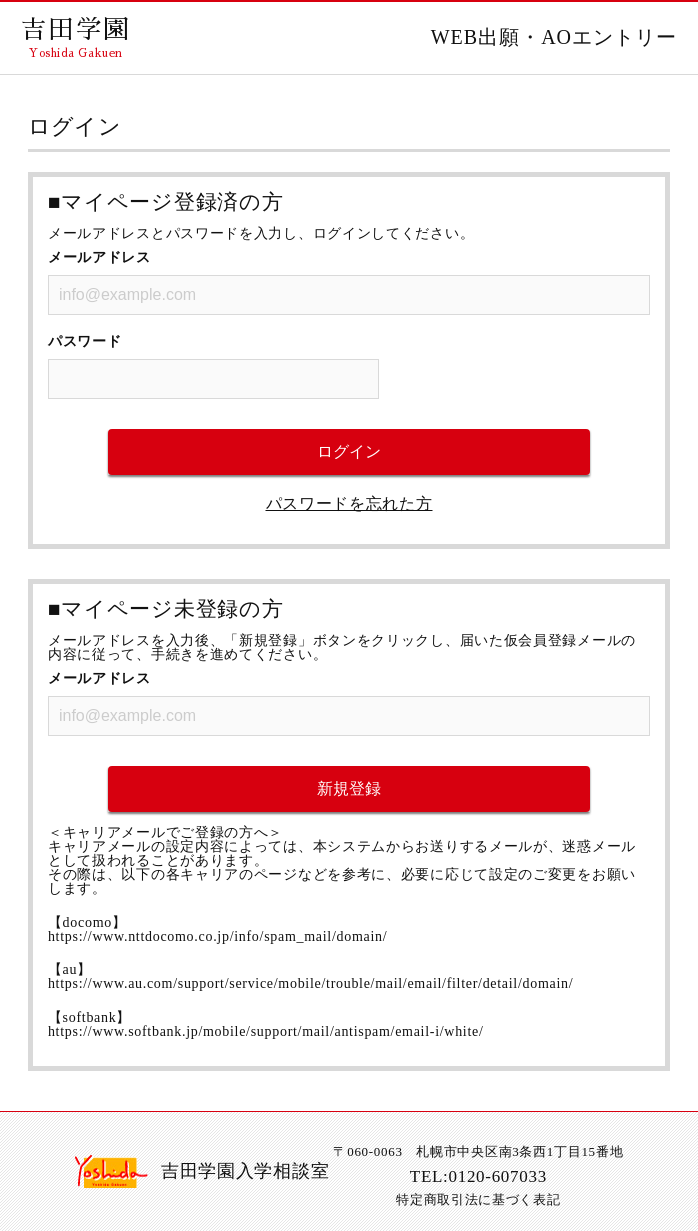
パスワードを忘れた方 (349, 503)
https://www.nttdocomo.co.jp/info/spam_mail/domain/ (217, 936)
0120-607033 (498, 1176)
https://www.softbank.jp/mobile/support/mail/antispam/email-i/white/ (266, 1031)
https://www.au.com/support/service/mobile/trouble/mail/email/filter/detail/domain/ (310, 983)
